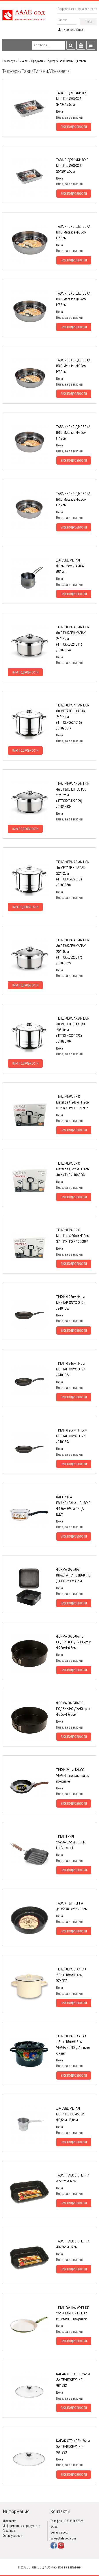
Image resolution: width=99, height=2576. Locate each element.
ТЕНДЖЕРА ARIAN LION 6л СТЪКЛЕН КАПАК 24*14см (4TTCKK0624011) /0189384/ (72, 638)
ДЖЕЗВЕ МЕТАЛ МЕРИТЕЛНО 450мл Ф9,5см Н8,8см (70, 2114)
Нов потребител (71, 29)
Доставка (9, 2521)
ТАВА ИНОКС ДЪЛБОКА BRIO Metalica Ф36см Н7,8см (73, 232)
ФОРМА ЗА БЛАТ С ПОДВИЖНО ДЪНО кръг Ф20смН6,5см (73, 1709)
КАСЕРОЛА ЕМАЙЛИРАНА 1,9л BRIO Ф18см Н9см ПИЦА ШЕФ (73, 1506)
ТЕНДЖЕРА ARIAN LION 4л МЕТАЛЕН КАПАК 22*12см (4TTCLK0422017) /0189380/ (72, 873)
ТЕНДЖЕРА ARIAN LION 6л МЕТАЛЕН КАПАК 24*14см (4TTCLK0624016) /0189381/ (72, 716)
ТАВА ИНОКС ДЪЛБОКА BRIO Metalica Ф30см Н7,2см (73, 432)
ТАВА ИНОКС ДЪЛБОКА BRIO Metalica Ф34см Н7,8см (73, 299)
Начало (23, 61)
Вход (88, 22)
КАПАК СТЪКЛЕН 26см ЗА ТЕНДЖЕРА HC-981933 (73, 2446)
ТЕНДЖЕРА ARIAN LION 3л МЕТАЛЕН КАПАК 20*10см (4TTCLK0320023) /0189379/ (72, 1030)
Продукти (37, 61)
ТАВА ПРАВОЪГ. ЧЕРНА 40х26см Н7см (73, 2244)
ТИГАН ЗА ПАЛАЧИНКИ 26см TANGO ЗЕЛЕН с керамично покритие (72, 2313)
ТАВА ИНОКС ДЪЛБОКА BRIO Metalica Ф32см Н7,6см (73, 366)
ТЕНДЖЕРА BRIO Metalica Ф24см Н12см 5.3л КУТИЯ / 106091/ (72, 1102)
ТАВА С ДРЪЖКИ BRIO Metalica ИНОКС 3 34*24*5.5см (72, 99)
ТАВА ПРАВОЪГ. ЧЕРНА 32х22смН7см (73, 2178)
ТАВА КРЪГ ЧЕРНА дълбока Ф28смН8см (71, 1906)
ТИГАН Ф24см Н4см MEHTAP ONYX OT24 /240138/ (70, 1369)
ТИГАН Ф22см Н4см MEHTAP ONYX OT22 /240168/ (70, 1302)
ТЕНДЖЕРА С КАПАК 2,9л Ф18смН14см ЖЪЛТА (71, 1975)
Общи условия (12, 2536)
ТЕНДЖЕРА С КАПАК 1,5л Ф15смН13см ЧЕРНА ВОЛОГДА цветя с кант (73, 2044)
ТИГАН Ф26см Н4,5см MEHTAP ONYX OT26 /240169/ (71, 1436)
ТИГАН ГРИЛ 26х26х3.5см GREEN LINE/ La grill (70, 1842)
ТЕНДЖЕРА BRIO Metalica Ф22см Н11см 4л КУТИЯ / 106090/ (72, 1169)
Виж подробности (74, 127)
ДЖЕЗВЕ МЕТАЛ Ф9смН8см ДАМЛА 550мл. (70, 566)
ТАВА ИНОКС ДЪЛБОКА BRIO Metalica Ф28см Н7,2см (73, 499)
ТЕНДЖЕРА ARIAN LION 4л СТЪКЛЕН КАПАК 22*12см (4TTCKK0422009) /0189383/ (72, 795)
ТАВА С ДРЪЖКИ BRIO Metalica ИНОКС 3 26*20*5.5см (72, 166)
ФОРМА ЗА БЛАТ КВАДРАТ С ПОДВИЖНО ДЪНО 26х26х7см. (73, 1575)
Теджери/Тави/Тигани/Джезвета (66, 61)
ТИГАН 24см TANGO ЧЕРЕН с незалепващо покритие (72, 1775)
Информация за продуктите (21, 2526)
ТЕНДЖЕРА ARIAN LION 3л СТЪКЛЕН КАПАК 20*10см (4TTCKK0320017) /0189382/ (72, 951)
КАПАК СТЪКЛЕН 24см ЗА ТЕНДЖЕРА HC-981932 (73, 2380)
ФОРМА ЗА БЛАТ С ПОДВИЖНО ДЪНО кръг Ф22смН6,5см (73, 1642)
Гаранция (9, 2531)
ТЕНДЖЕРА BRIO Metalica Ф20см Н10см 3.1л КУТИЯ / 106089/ (72, 1236)
